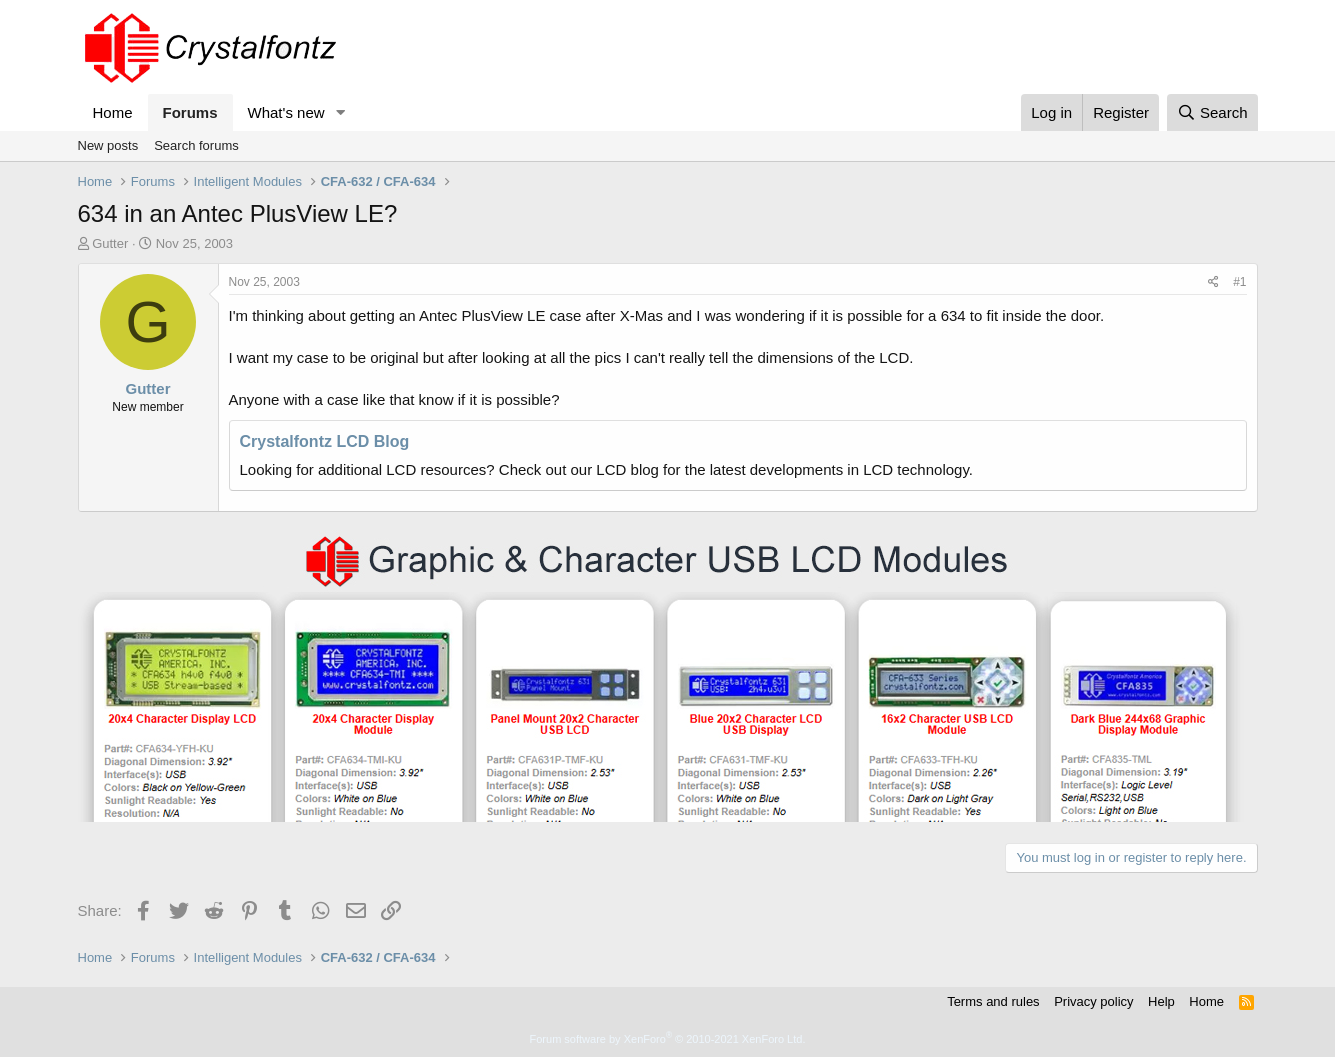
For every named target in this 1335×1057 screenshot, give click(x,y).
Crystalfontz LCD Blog (325, 441)
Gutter (110, 243)
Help (1161, 1001)
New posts (108, 145)
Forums (190, 112)
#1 (1239, 282)
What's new (286, 112)
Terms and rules (993, 1001)
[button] (340, 112)
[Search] (1212, 112)
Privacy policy (1093, 1001)
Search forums (196, 145)
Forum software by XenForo (668, 1039)
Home (113, 112)
